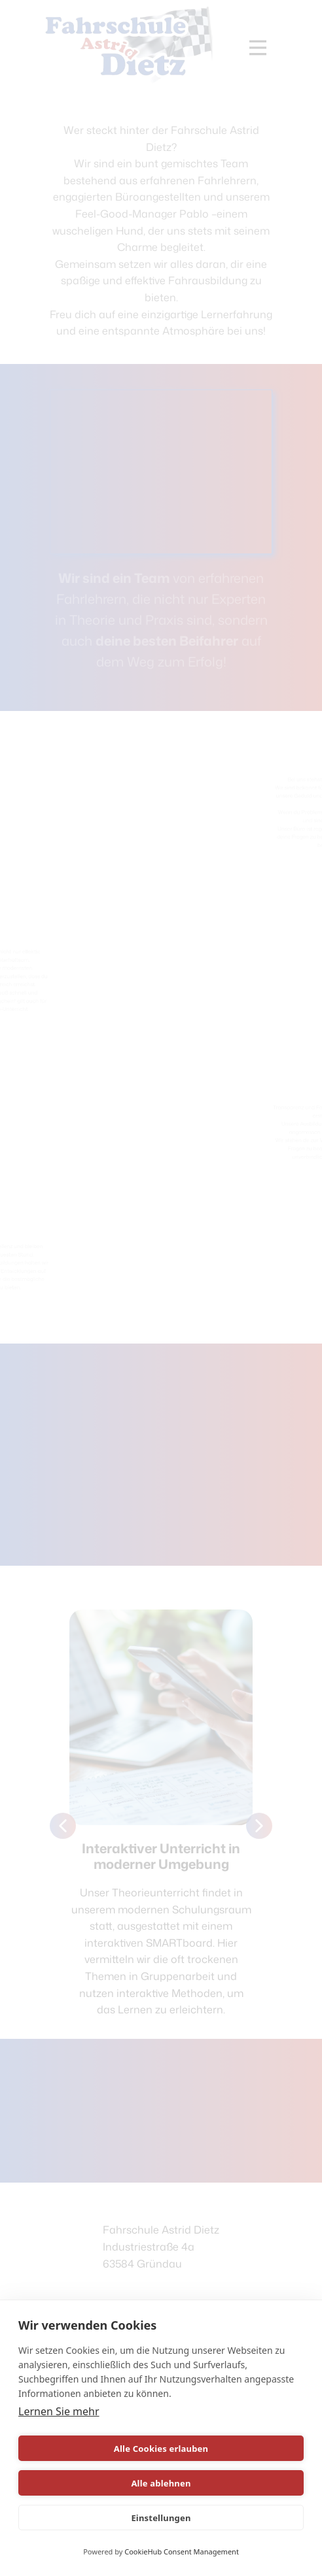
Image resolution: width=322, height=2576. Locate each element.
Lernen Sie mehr (58, 2411)
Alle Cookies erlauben (161, 2448)
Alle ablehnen (160, 2483)
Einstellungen (160, 2518)
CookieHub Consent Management (181, 2551)
